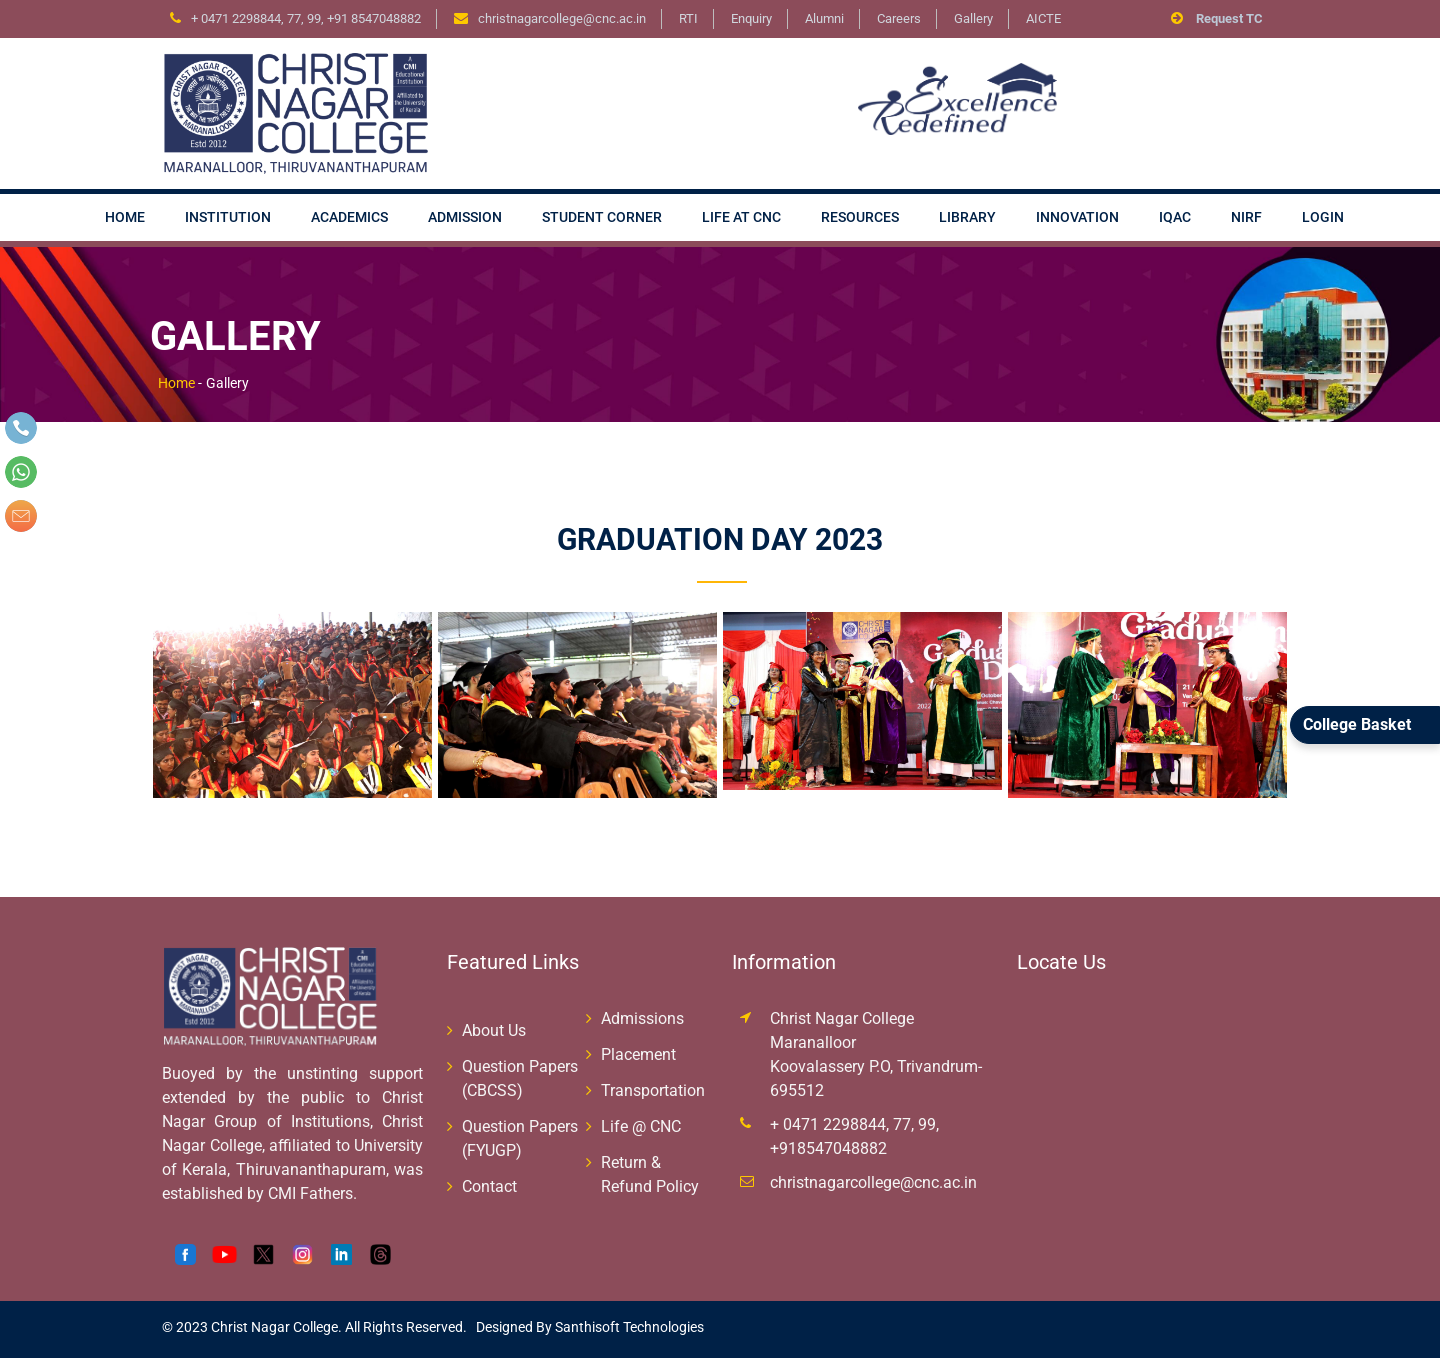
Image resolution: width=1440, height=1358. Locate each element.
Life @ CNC (641, 1126)
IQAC (1175, 217)
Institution (228, 217)
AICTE (1043, 18)
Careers (899, 18)
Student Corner (602, 217)
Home (125, 217)
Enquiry (751, 18)
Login (1323, 217)
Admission (465, 217)
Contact (489, 1186)
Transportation (653, 1090)
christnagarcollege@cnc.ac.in (873, 1182)
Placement (638, 1054)
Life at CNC (741, 217)
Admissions (642, 1018)
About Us (494, 1030)
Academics (349, 217)
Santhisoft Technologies (628, 1327)
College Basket (1357, 724)
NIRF (1246, 217)
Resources (860, 217)
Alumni (824, 18)
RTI (688, 18)
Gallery (973, 18)
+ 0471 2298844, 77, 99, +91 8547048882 (306, 18)
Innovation (1077, 217)
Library (967, 217)
